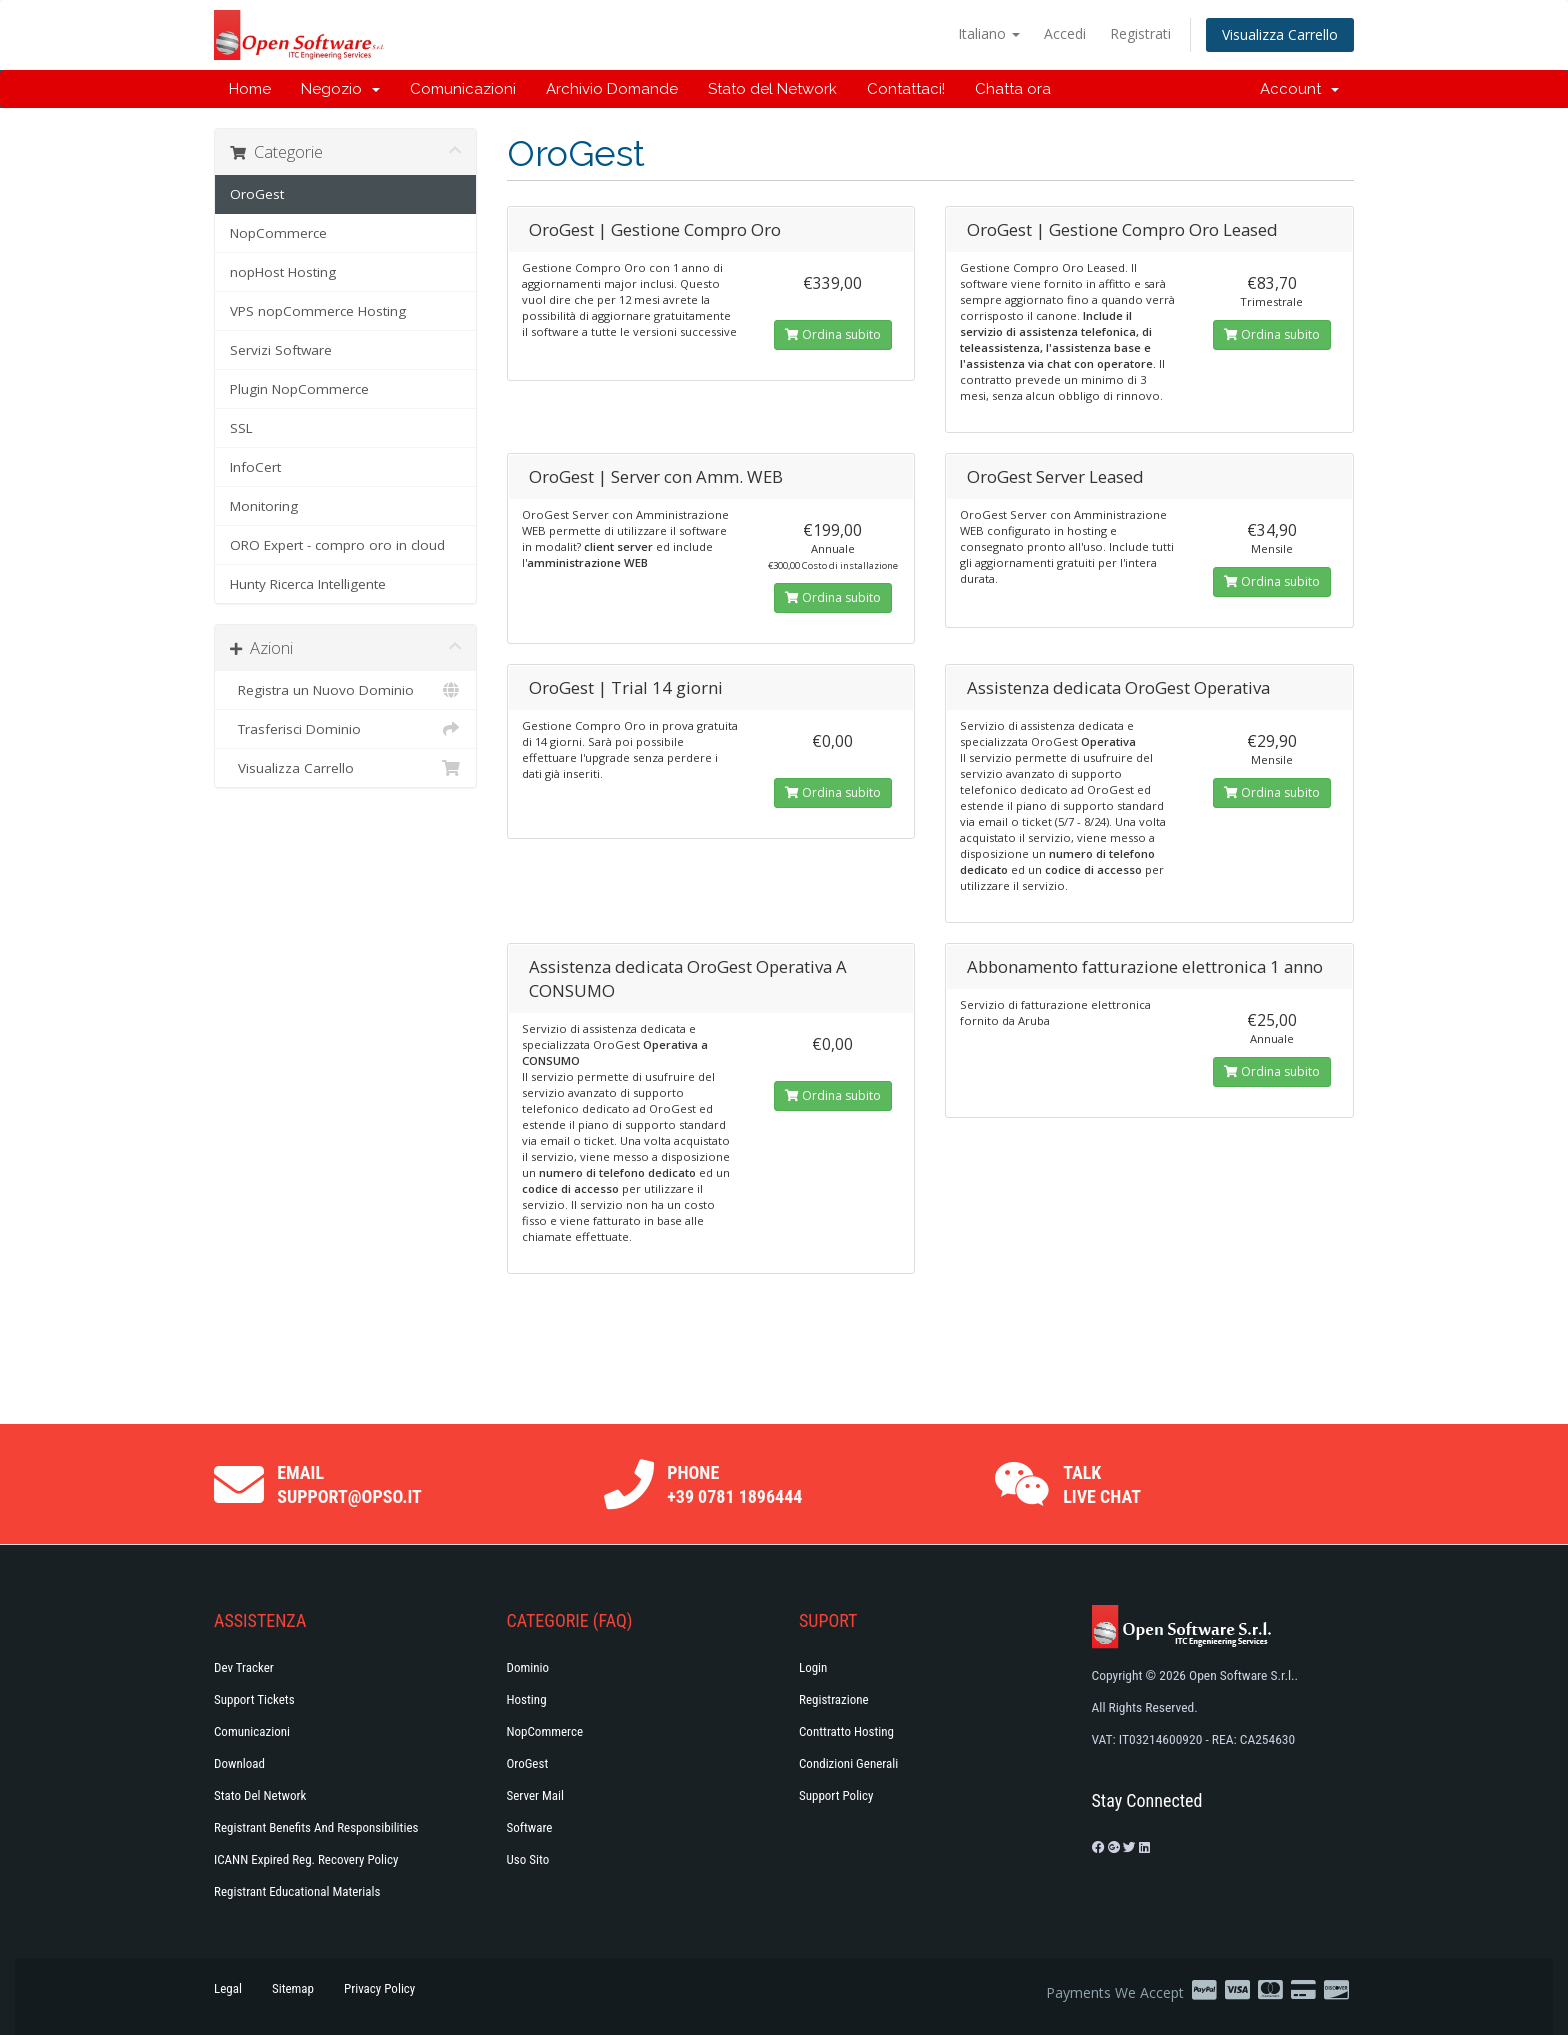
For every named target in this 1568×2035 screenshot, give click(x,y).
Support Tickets (254, 1699)
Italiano (989, 33)
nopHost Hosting (283, 272)
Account (1299, 89)
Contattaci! (906, 89)
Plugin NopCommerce (299, 389)
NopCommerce (278, 233)
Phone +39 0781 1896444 (734, 1484)
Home (250, 89)
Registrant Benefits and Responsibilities (316, 1827)
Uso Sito (528, 1859)
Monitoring (264, 506)
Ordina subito (833, 334)
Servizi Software (281, 350)
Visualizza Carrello (1280, 34)
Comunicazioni (463, 89)
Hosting (527, 1699)
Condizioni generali (848, 1763)
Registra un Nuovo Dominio (345, 690)
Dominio (528, 1667)
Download (239, 1763)
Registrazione (834, 1699)
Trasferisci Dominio (345, 729)
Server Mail (535, 1795)
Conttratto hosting (846, 1731)
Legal (228, 1988)
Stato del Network (772, 89)
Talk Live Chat (1102, 1484)
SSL (241, 428)
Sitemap (293, 1988)
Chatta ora (1013, 89)
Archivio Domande (612, 89)
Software (530, 1827)
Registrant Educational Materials (297, 1891)
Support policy (836, 1795)
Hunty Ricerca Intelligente (308, 584)
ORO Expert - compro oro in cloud (337, 545)
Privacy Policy (379, 1988)
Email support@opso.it (349, 1484)
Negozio (340, 89)
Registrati (1140, 33)
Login (813, 1667)
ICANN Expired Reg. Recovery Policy (306, 1859)
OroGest (257, 194)
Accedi (1065, 33)
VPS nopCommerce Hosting (318, 311)
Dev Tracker (244, 1667)
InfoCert (255, 467)
